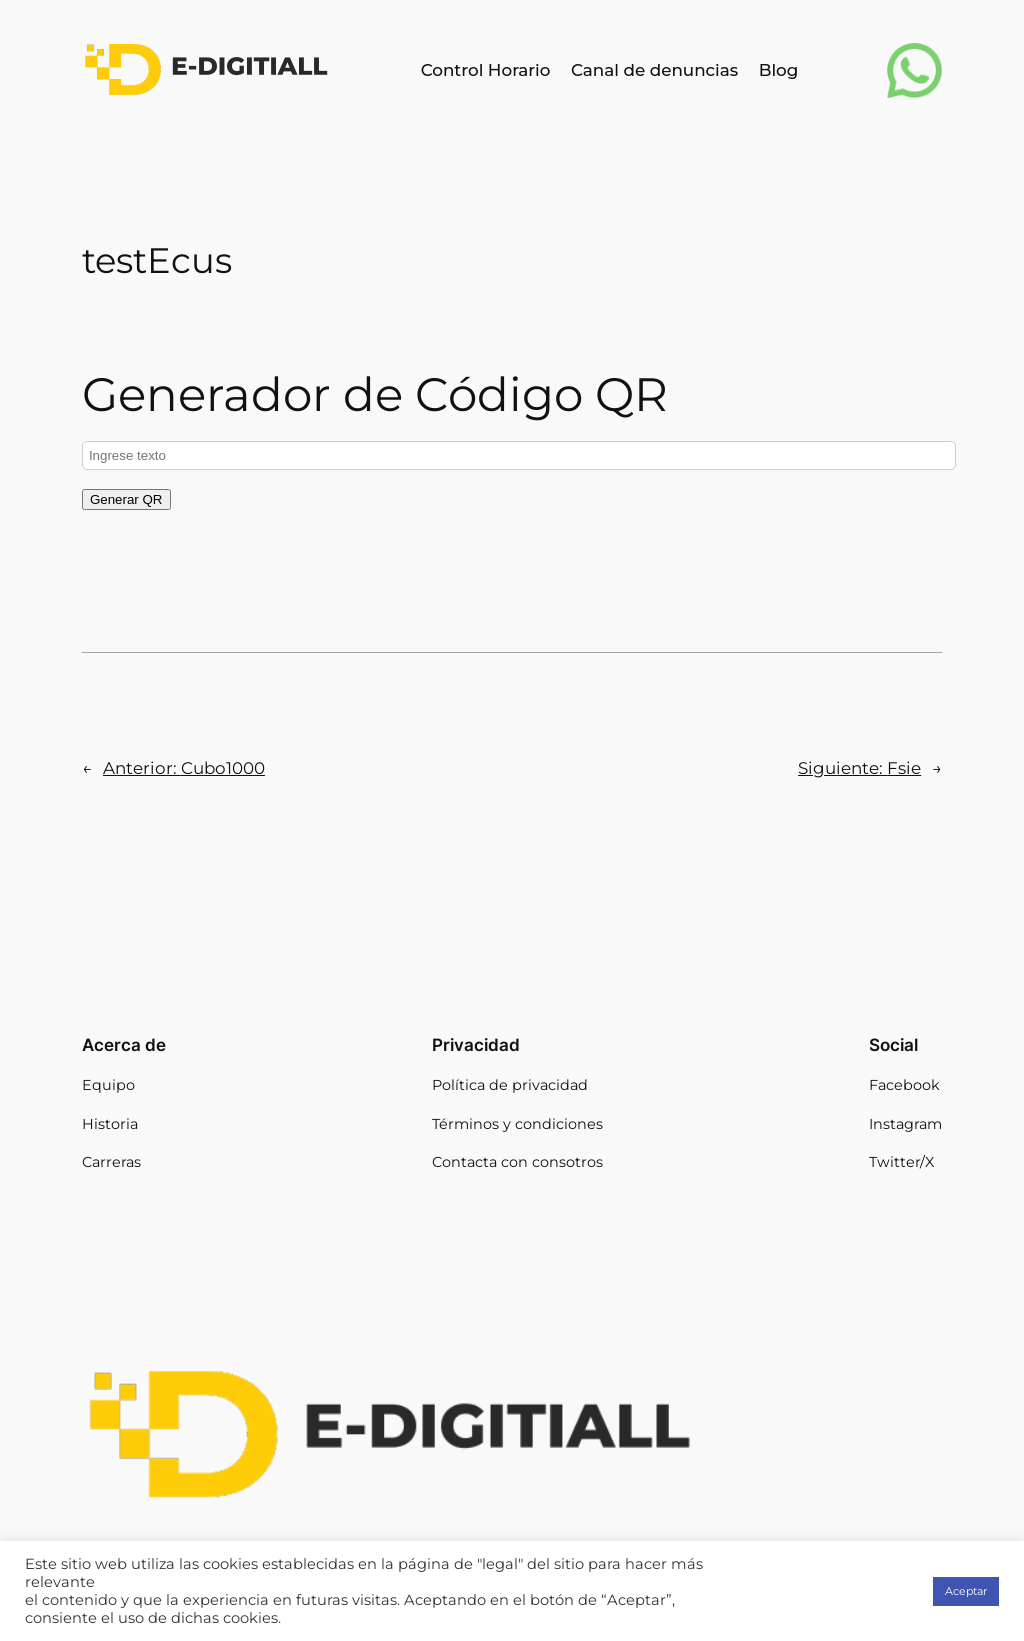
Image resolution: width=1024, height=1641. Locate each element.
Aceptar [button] (966, 1591)
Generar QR (126, 499)
